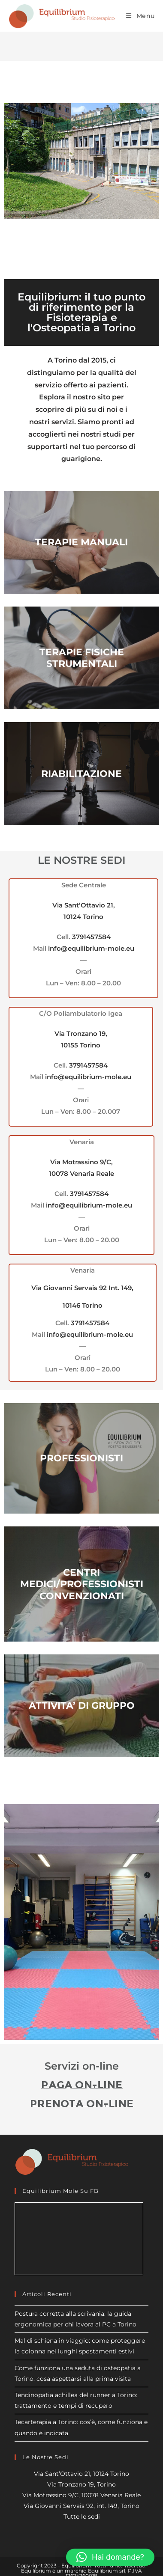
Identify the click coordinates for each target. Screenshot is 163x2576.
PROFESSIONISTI (81, 1458)
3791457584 (91, 937)
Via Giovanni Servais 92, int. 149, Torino (81, 2506)
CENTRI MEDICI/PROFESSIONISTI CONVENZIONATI (81, 1584)
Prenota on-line (81, 2103)
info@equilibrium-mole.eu (91, 948)
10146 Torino (83, 1305)
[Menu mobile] (140, 16)
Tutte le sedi (81, 2516)
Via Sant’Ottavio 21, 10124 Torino (81, 2474)
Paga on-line (81, 2085)
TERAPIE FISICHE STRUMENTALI (81, 658)
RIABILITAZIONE (81, 773)
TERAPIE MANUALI (81, 542)
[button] (110, 2557)
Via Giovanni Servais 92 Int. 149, (82, 1288)
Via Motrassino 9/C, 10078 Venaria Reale (81, 2495)
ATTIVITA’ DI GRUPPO (82, 1705)
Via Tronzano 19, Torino (81, 2484)
